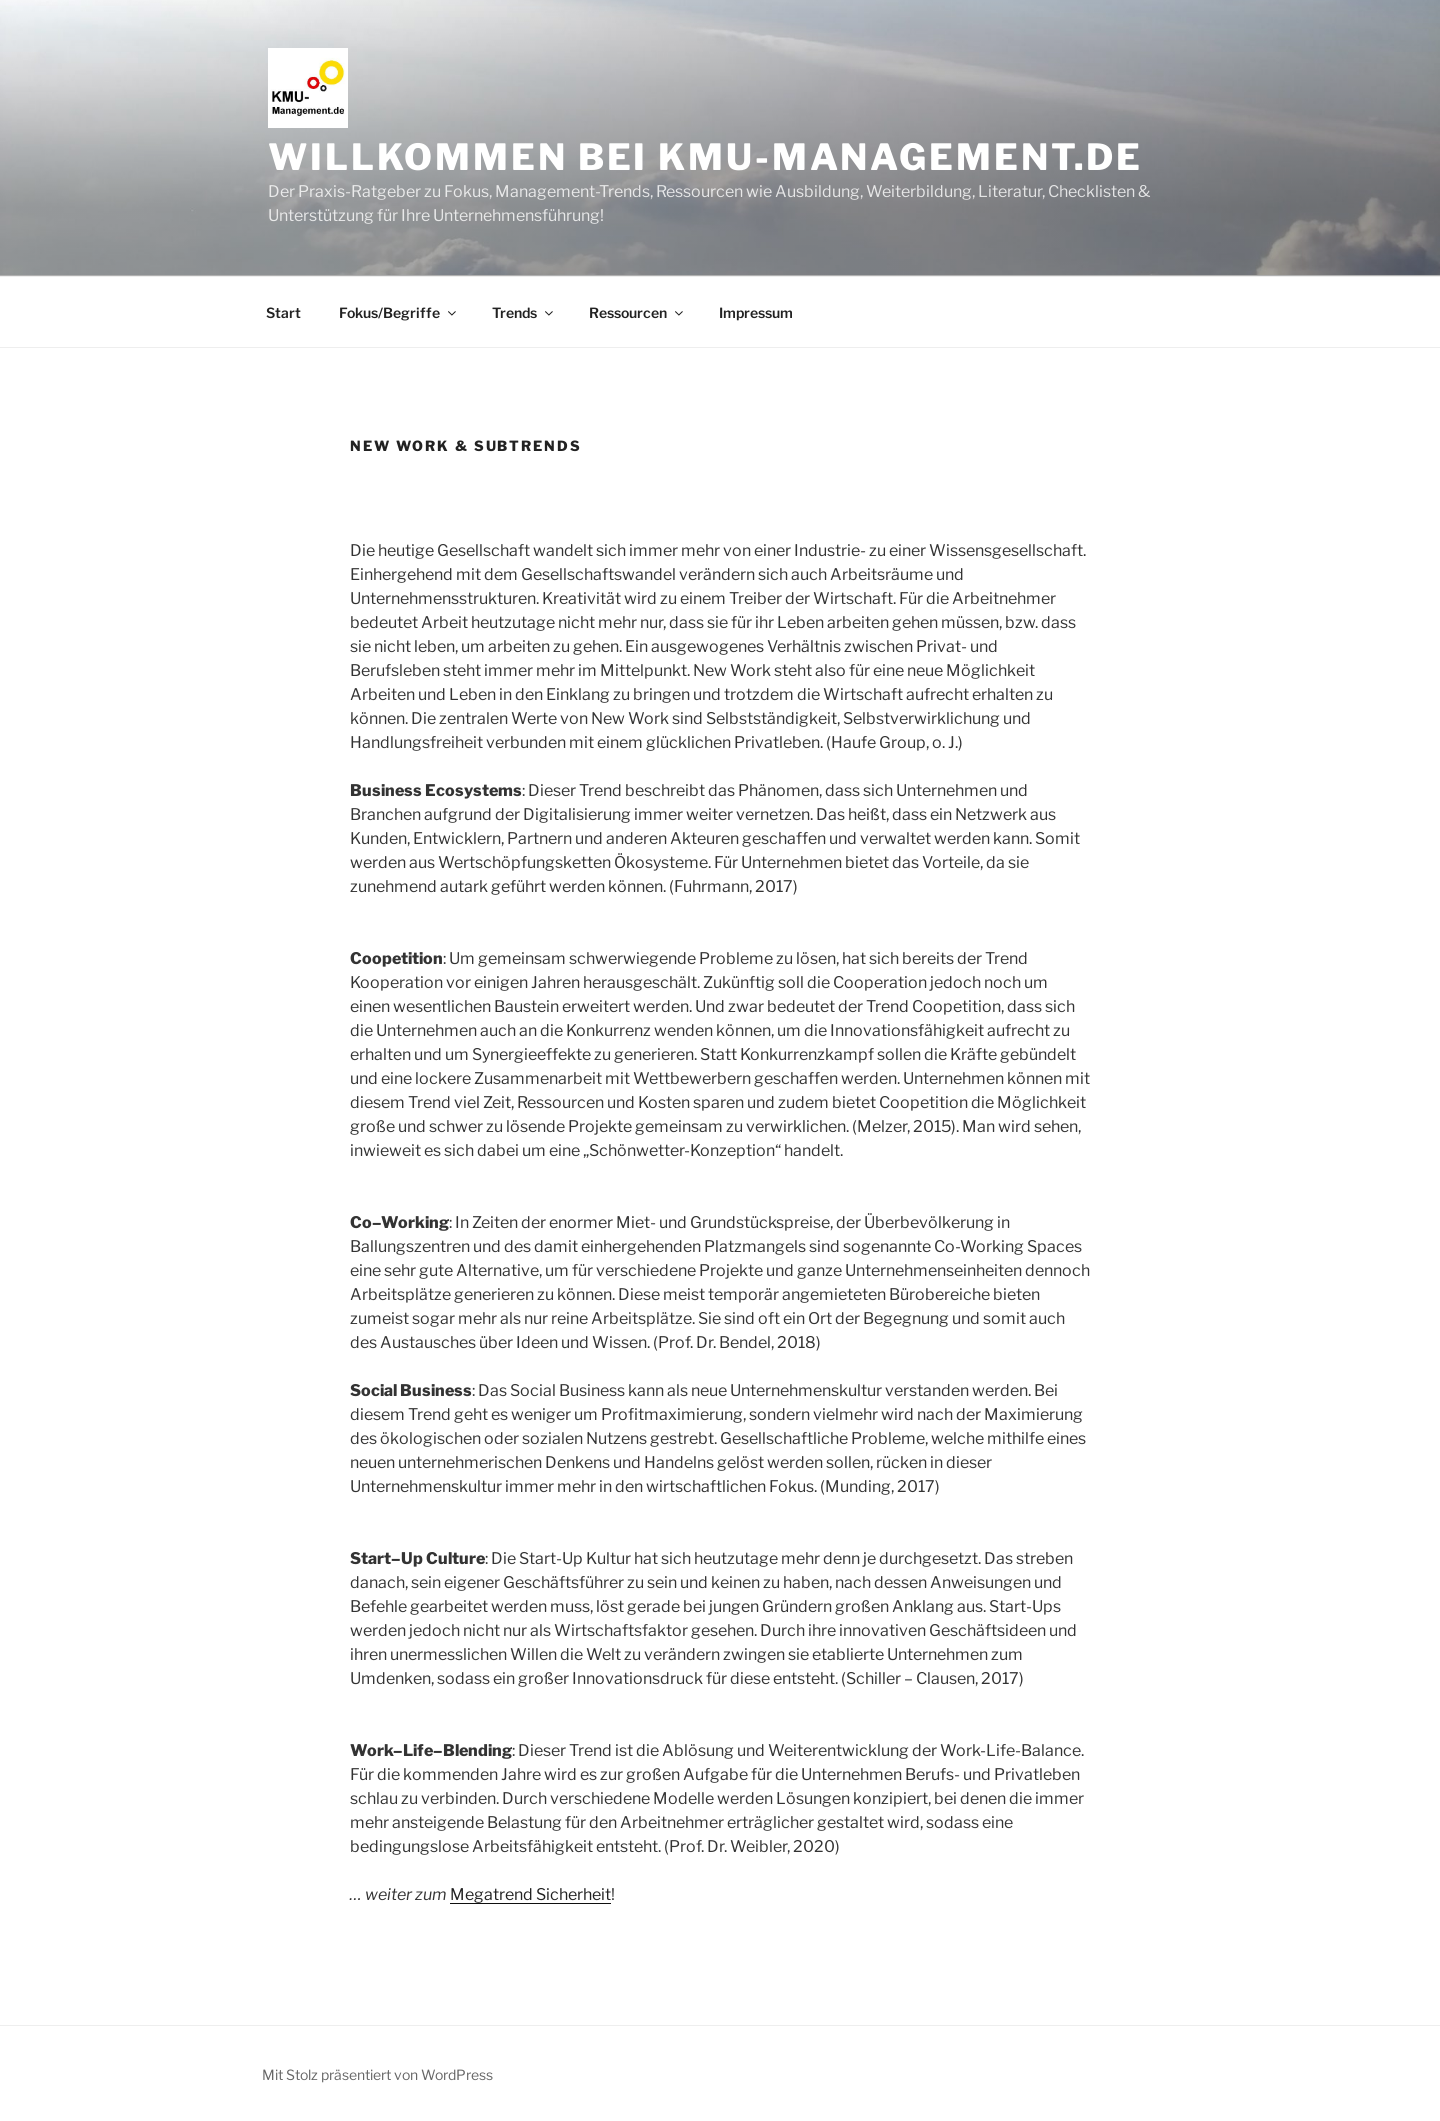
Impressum (756, 312)
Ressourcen (637, 312)
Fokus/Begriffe (399, 312)
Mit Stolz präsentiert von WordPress (377, 2074)
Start (283, 312)
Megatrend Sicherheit (530, 1894)
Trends (524, 312)
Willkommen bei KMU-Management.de (705, 157)
